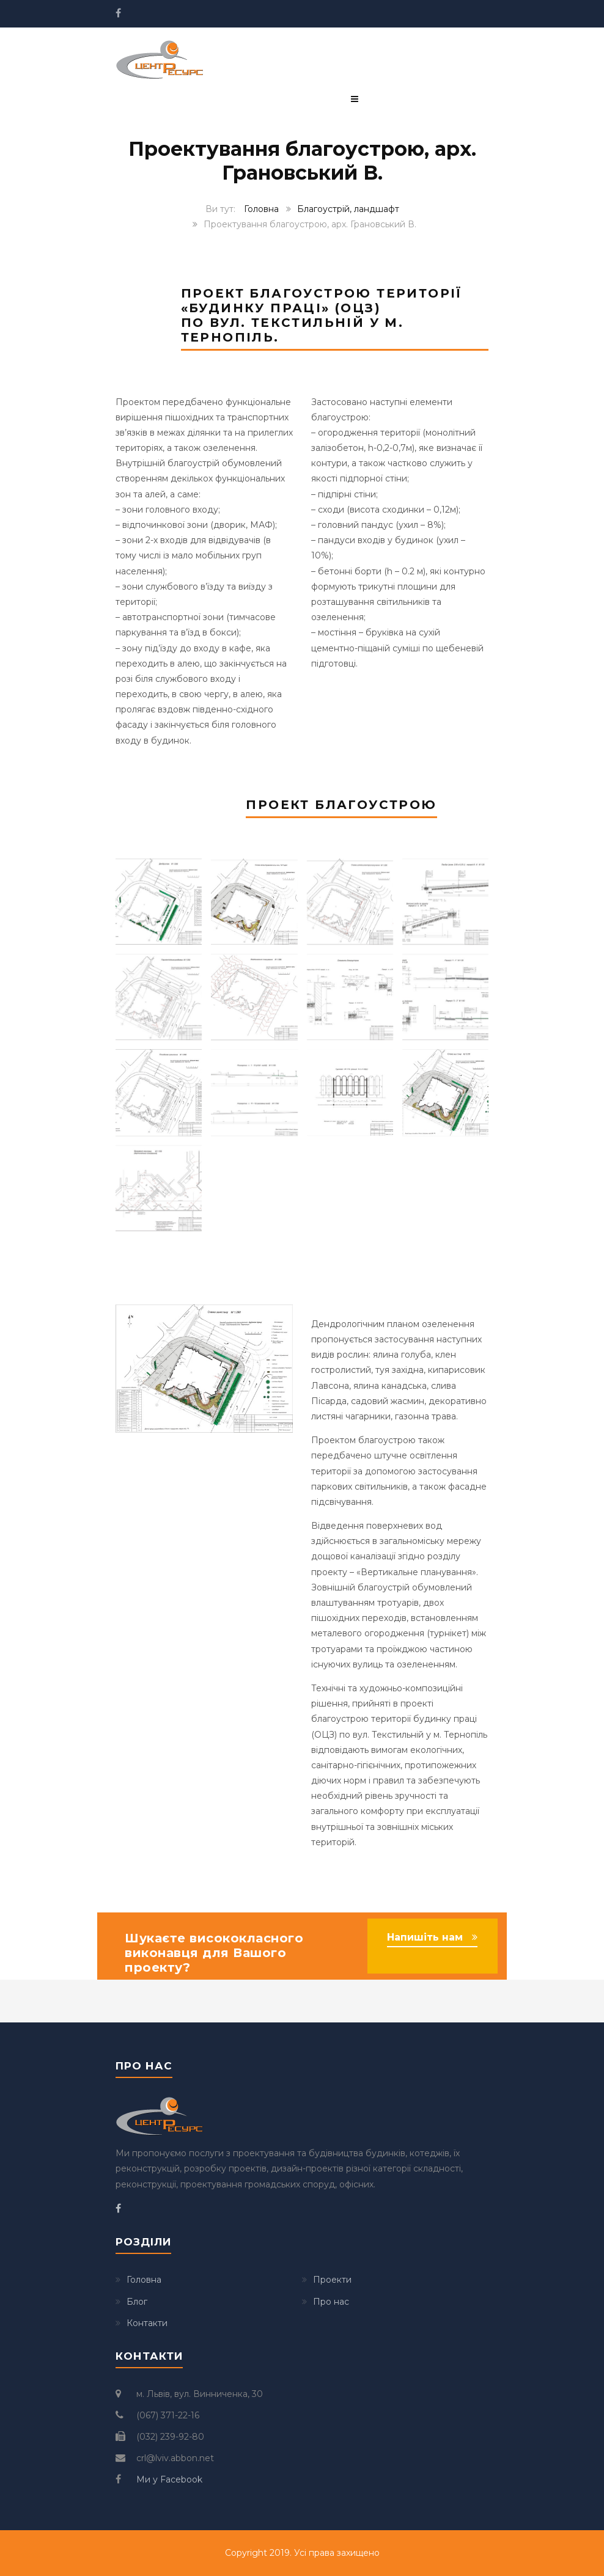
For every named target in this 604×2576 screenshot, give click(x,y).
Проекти (332, 2279)
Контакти (147, 2323)
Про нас (331, 2301)
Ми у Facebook (169, 2479)
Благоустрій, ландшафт (348, 208)
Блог (137, 2301)
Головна (261, 208)
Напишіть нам (425, 1937)
